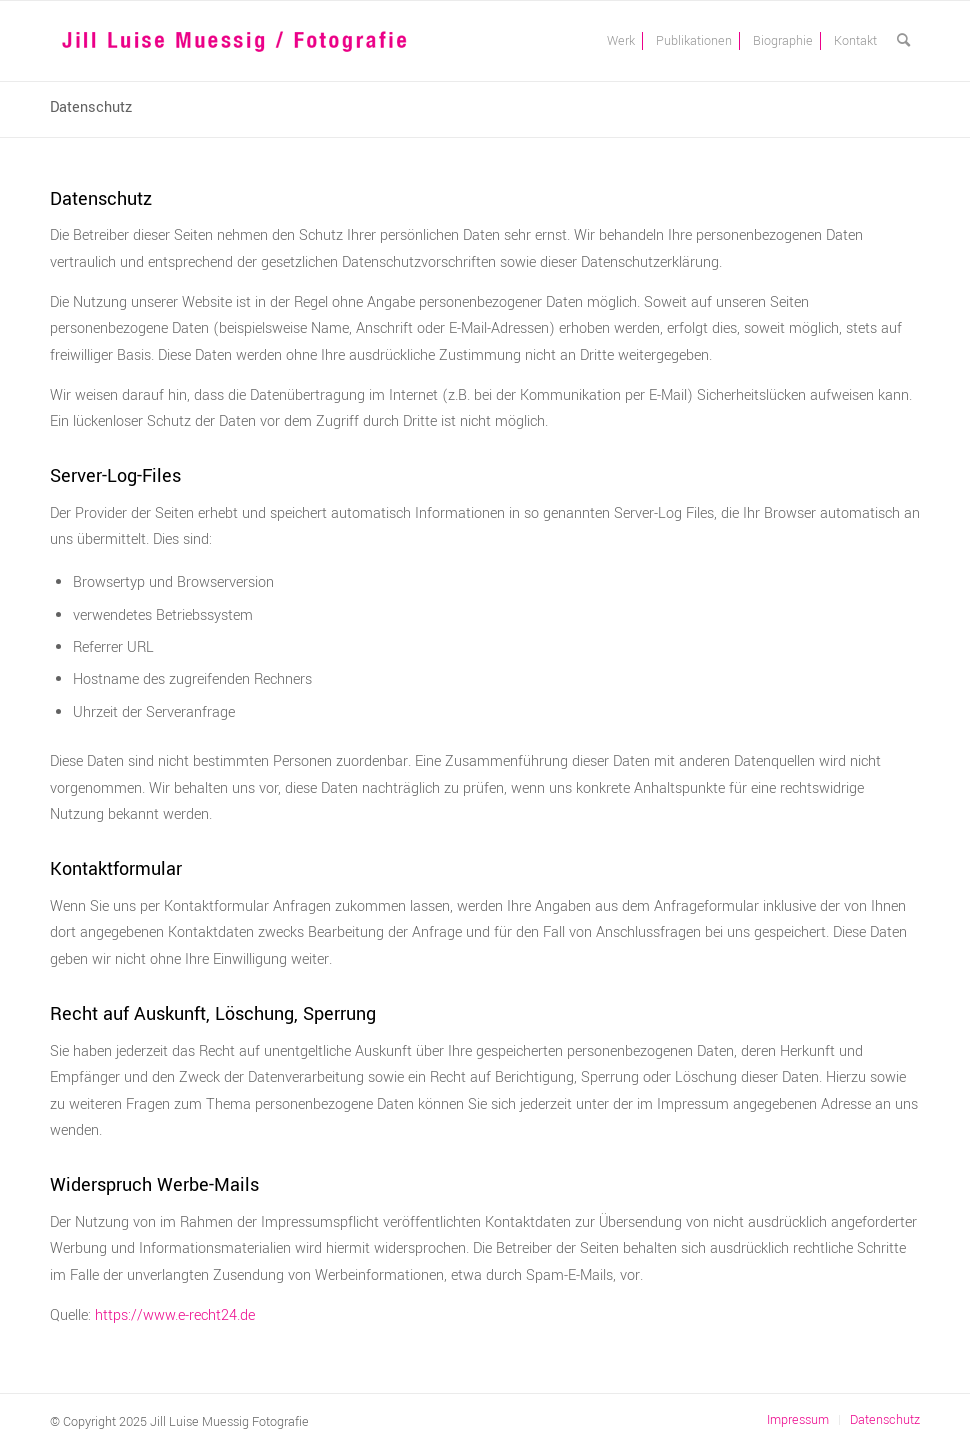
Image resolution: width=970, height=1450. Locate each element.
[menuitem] (621, 41)
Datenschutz (91, 107)
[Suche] (903, 41)
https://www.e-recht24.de (175, 1315)
